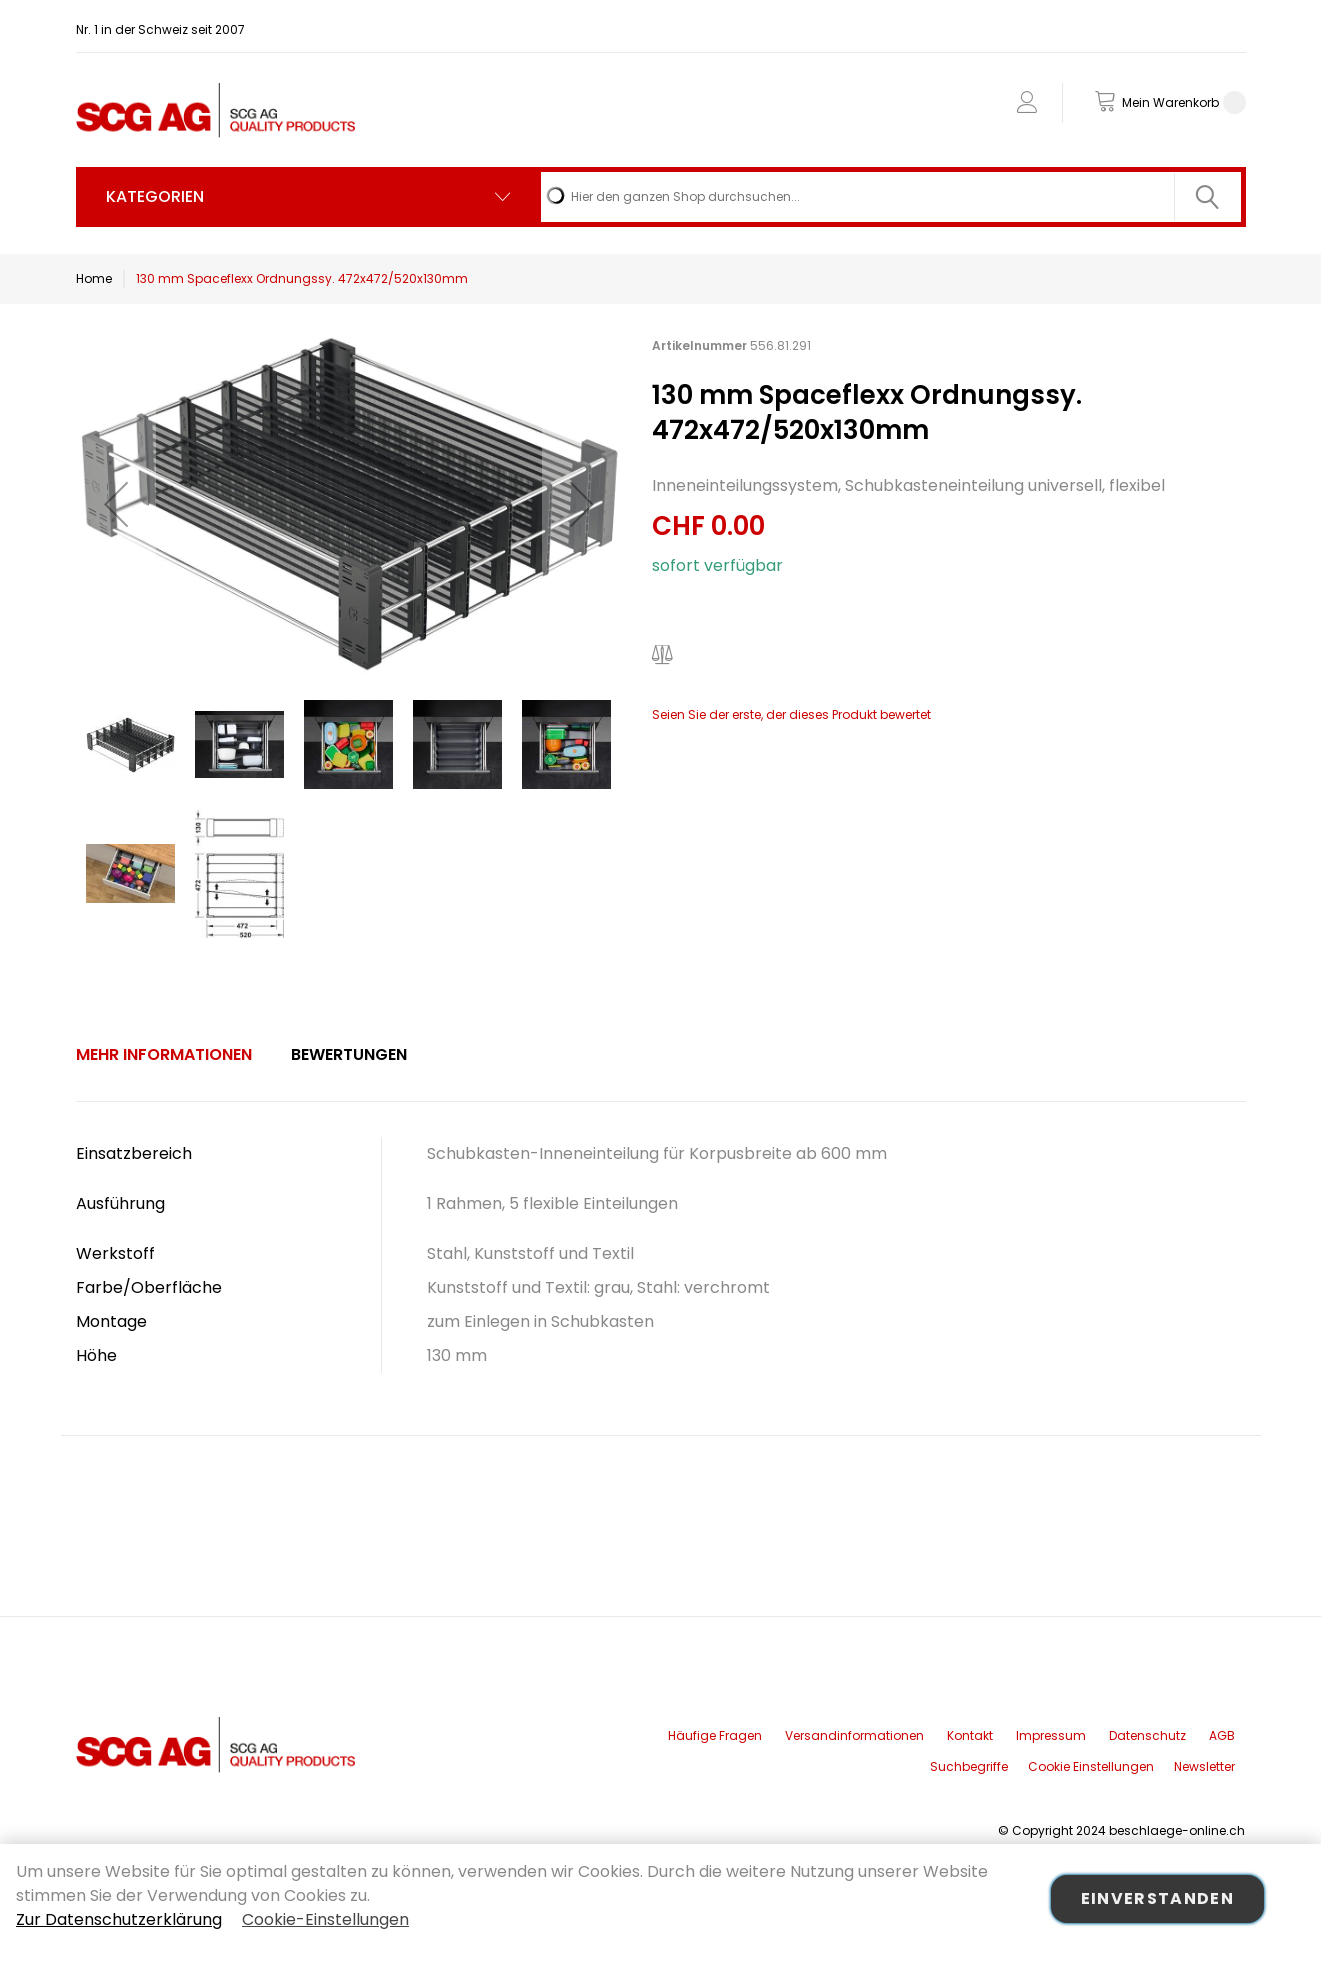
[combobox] (891, 197)
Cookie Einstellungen (1091, 1766)
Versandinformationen (854, 1735)
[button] (116, 504)
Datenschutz (1147, 1735)
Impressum (1051, 1735)
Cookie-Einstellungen (325, 1919)
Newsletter (1204, 1766)
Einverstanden (1158, 1898)
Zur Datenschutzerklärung (119, 1919)
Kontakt (970, 1735)
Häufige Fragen (715, 1735)
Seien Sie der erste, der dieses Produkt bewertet (791, 714)
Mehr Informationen (164, 1054)
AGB (1222, 1735)
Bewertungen (349, 1054)
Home (94, 278)
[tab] (164, 1055)
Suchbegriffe (969, 1766)
